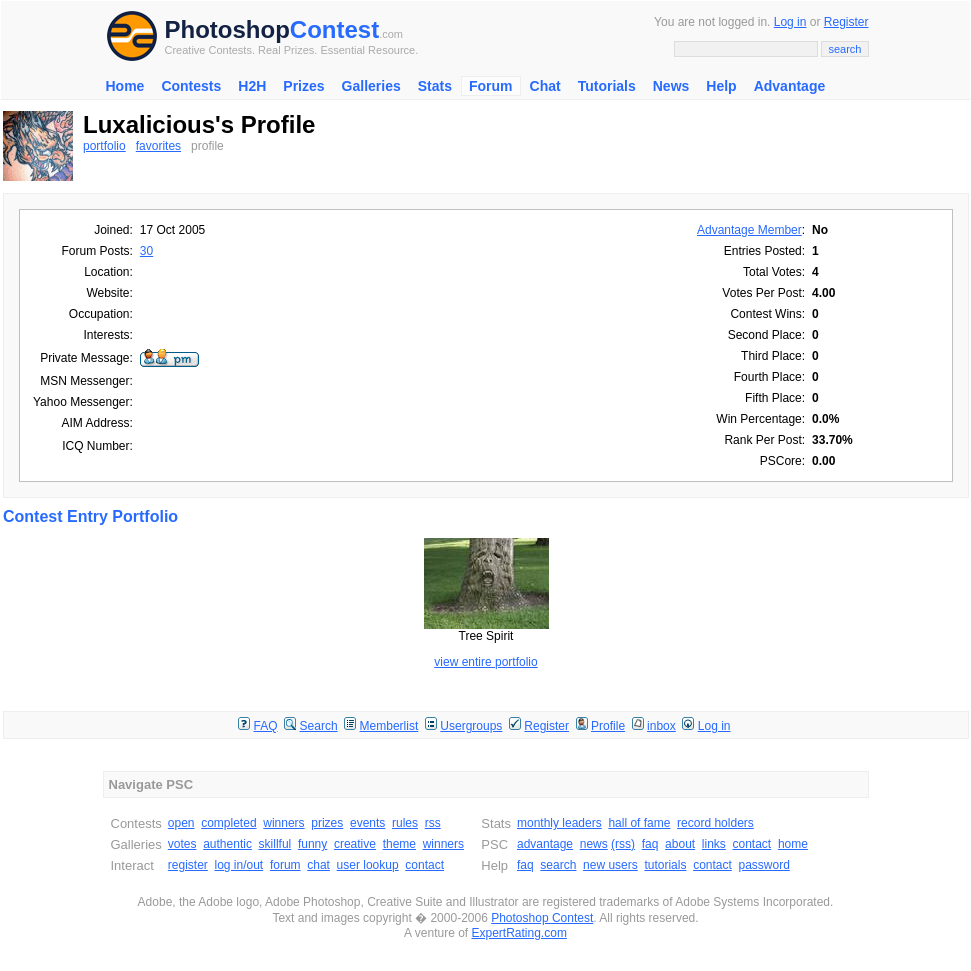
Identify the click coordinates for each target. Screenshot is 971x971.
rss (433, 823)
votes (182, 844)
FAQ (266, 726)
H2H (252, 86)
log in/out (239, 865)
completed (228, 823)
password (764, 865)
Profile (608, 726)
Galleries (371, 86)
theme (399, 844)
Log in (790, 22)
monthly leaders (559, 823)
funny (312, 844)
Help (721, 86)
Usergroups (471, 726)
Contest (334, 29)
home (793, 844)
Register (846, 22)
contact (424, 865)
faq (650, 844)
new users (610, 865)
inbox (661, 726)
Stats (435, 86)
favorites (158, 146)
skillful (275, 844)
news (594, 844)
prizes (327, 823)
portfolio (104, 146)
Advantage (790, 86)
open (181, 823)
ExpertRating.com (519, 933)
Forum (491, 86)
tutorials (665, 865)
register (188, 865)
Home (125, 86)
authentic (227, 844)
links (714, 844)
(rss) (623, 844)
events (367, 823)
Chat (545, 86)
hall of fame (639, 823)
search (558, 865)
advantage (545, 844)
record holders (715, 823)
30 (146, 251)
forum (285, 865)
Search (319, 726)
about (680, 844)
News (671, 86)
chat (318, 865)
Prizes (303, 86)
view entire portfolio (485, 662)
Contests (191, 86)
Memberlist (389, 726)
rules (405, 823)
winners (283, 823)
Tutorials (607, 86)
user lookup (368, 865)
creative (355, 844)
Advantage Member (749, 230)
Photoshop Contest (542, 918)
